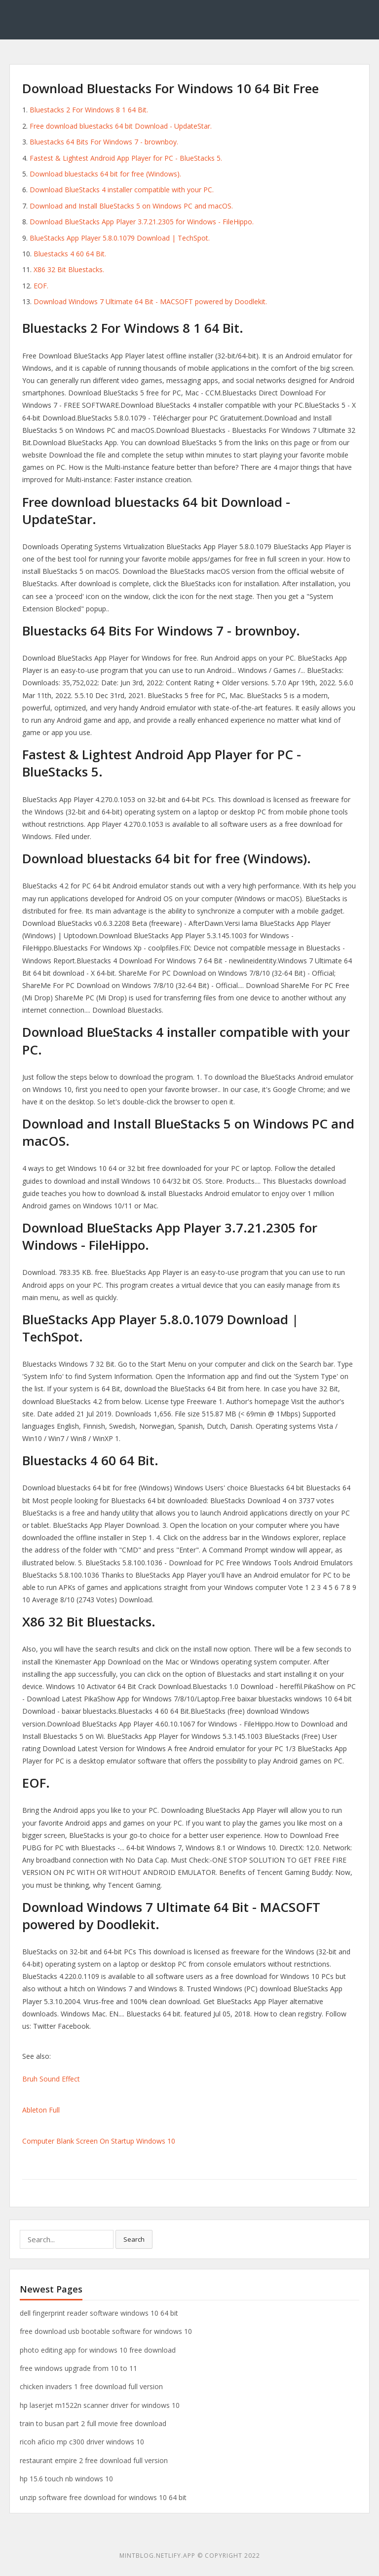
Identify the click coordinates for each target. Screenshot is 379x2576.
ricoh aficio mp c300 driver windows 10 (82, 2441)
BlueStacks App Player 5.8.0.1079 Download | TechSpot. (120, 238)
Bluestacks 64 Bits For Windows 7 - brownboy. (104, 141)
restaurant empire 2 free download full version (94, 2460)
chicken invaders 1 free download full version (91, 2386)
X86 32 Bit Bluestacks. (69, 269)
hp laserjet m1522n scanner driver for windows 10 (100, 2405)
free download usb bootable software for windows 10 (106, 2331)
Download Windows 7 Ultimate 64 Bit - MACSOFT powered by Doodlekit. (150, 301)
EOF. (41, 285)
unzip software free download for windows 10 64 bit (103, 2497)
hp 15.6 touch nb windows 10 (66, 2478)
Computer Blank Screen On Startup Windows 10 (98, 2141)
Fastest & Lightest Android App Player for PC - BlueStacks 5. (126, 158)
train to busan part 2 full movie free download (93, 2423)
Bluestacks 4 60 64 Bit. (70, 253)
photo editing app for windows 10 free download (98, 2350)
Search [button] (134, 2239)
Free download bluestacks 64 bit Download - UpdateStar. (121, 126)
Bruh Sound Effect (51, 2078)
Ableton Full (41, 2110)
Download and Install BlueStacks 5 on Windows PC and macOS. (131, 206)
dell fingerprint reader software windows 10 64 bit (99, 2313)
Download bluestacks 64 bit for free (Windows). (105, 173)
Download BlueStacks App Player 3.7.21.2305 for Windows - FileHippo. (142, 221)
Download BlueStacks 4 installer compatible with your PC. (122, 189)
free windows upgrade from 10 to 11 (78, 2368)
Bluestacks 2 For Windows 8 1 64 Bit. (89, 109)
